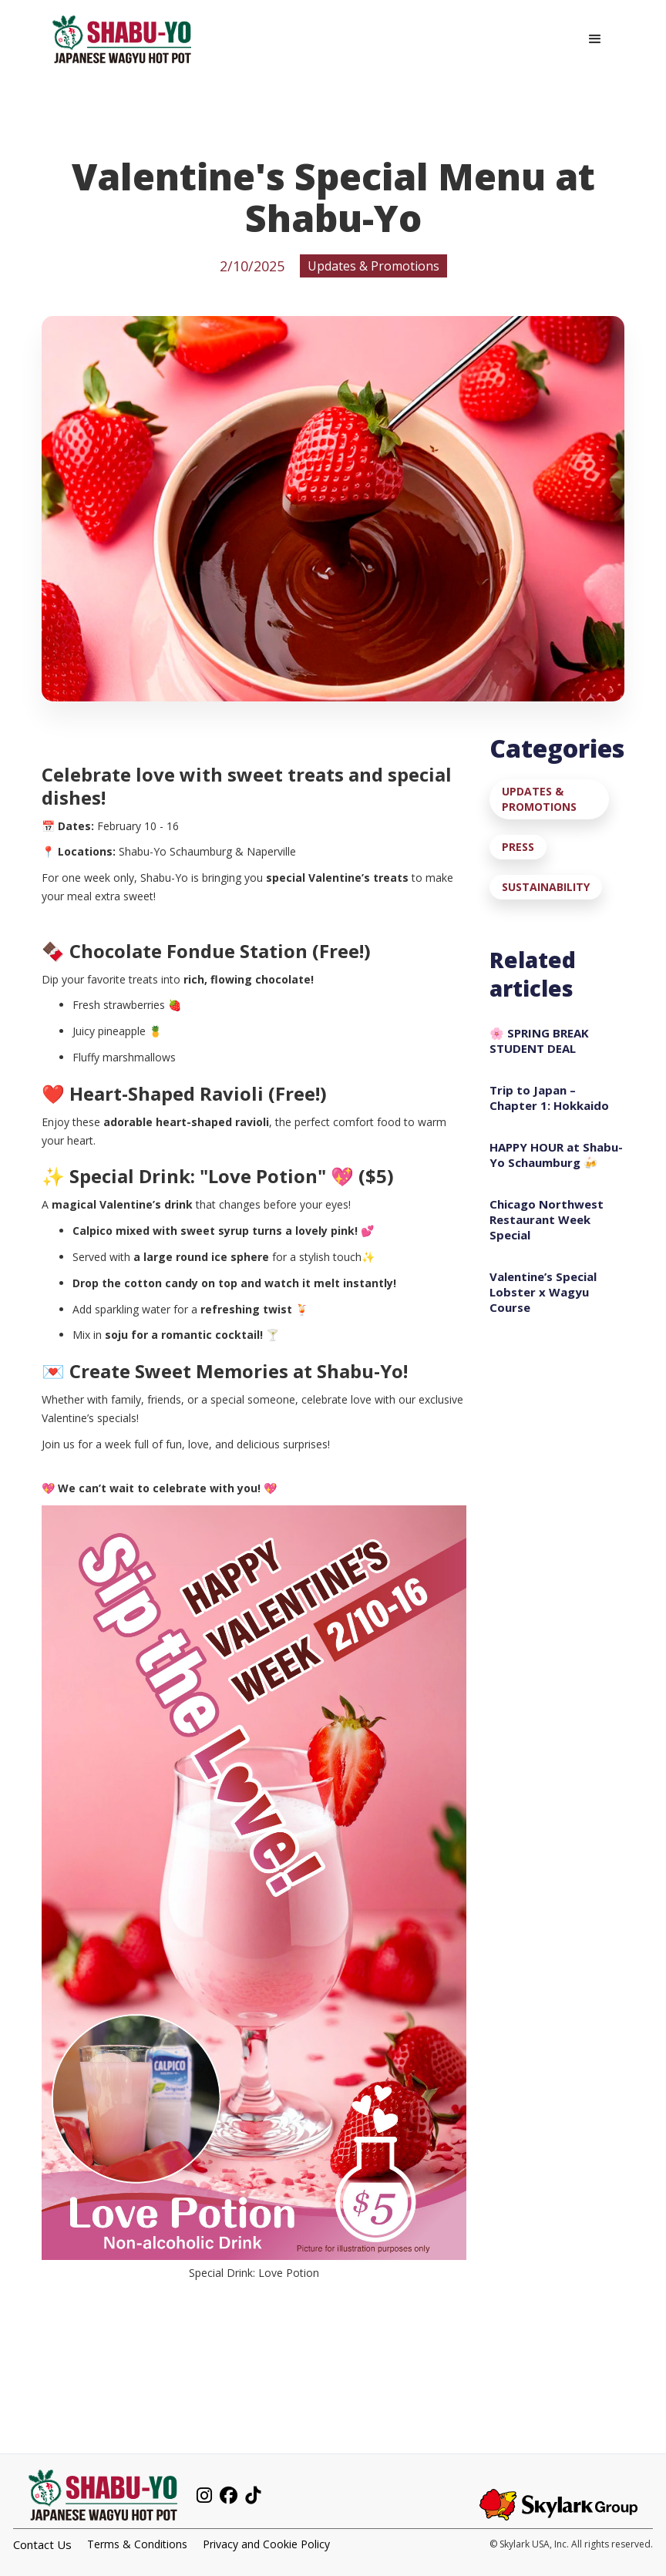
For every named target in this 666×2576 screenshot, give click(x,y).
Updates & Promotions (539, 799)
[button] (595, 39)
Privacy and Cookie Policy (266, 2544)
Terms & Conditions (137, 2544)
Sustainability (546, 886)
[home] (121, 39)
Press (518, 846)
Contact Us (42, 2544)
